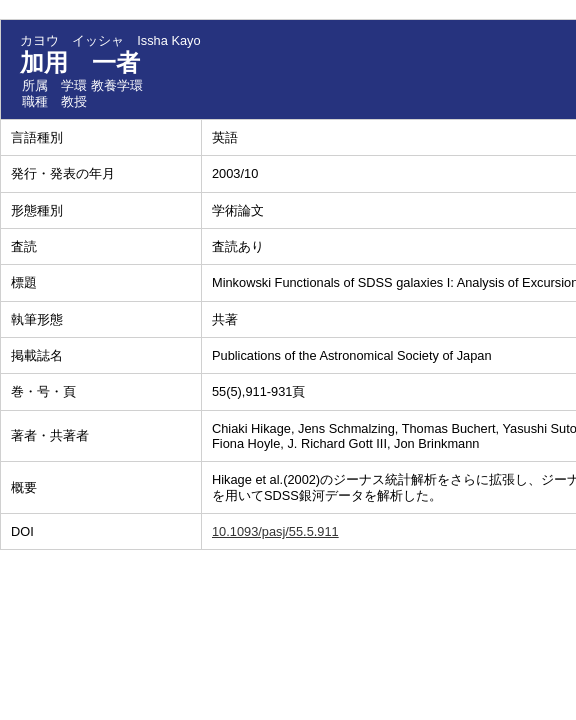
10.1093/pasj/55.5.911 (275, 531)
